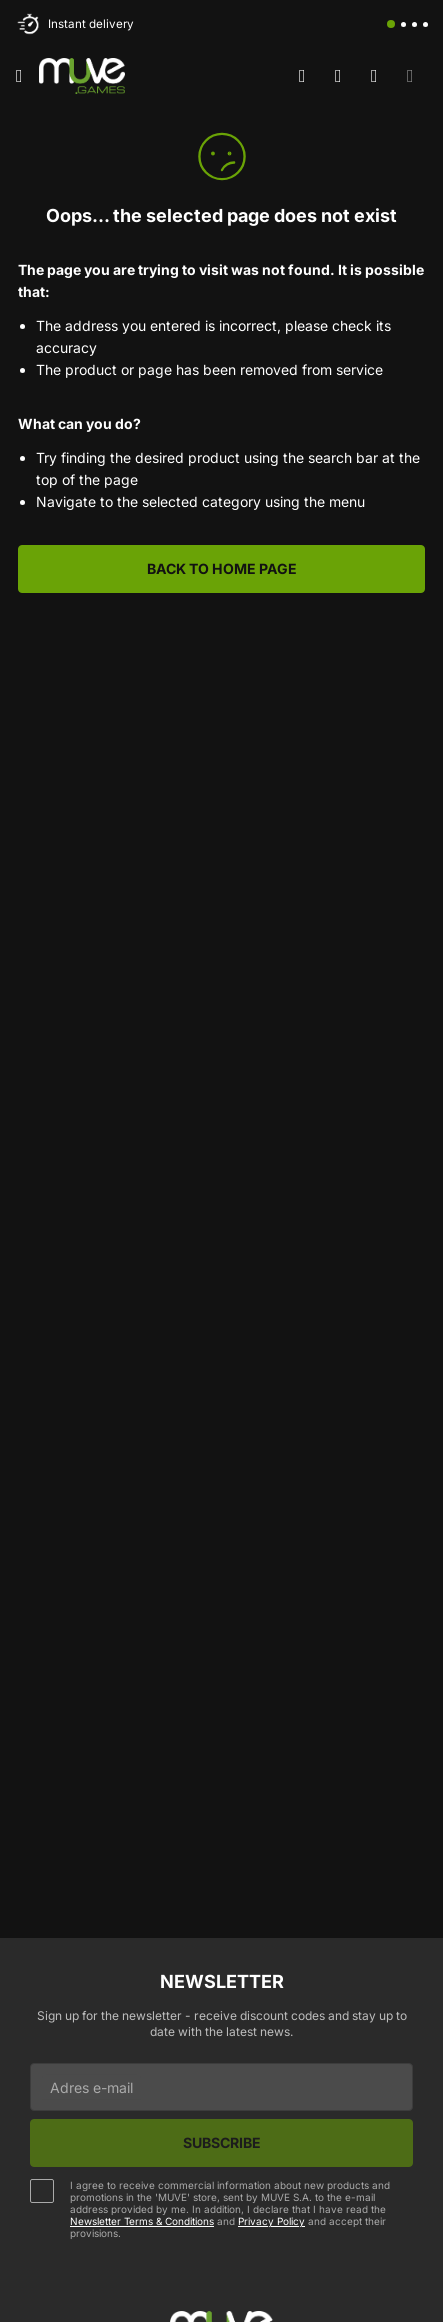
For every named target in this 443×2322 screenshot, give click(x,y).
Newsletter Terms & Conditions (142, 2221)
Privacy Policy (271, 2221)
